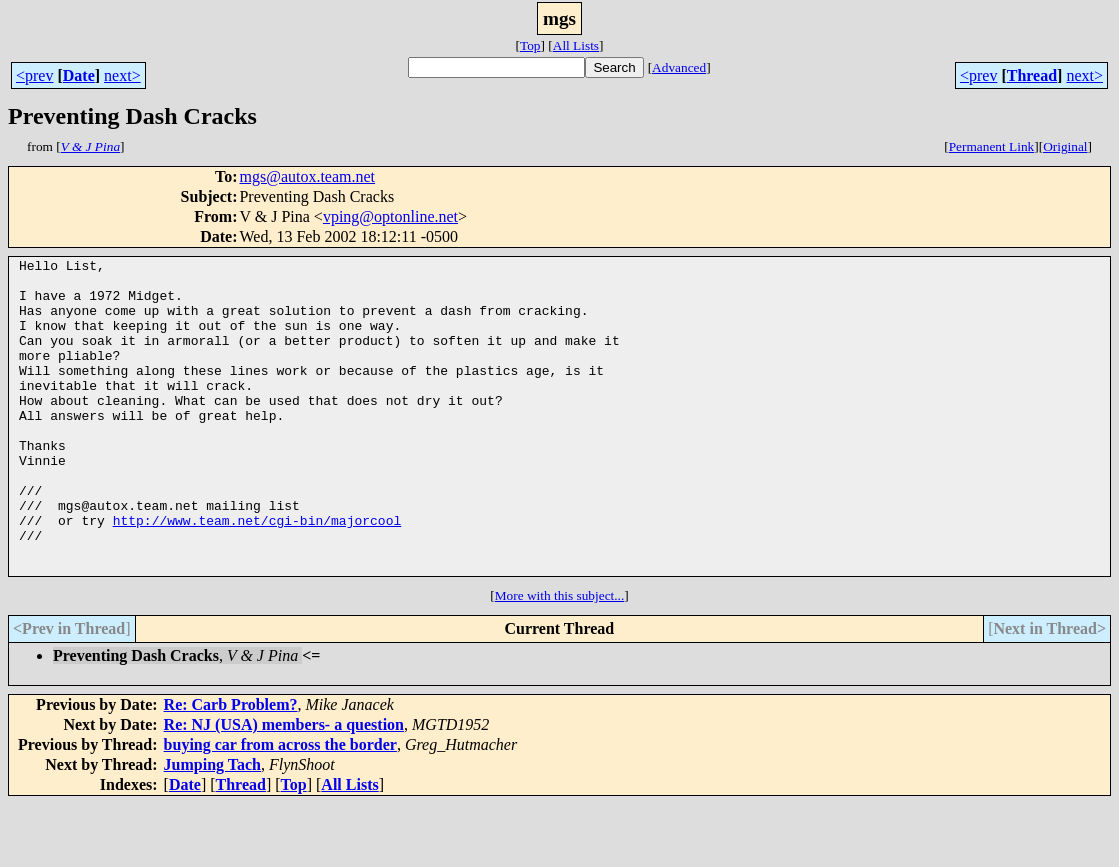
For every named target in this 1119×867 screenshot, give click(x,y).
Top (530, 45)
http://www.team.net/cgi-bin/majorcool (257, 574)
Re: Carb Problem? (231, 767)
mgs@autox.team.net (307, 176)
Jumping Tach (212, 827)
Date (79, 75)
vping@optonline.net (390, 216)
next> (122, 75)
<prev (34, 75)
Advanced (679, 67)
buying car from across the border (280, 807)
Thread (1032, 75)
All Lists (576, 45)
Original (1065, 146)
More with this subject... (560, 658)
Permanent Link (992, 146)
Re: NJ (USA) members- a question (284, 787)
